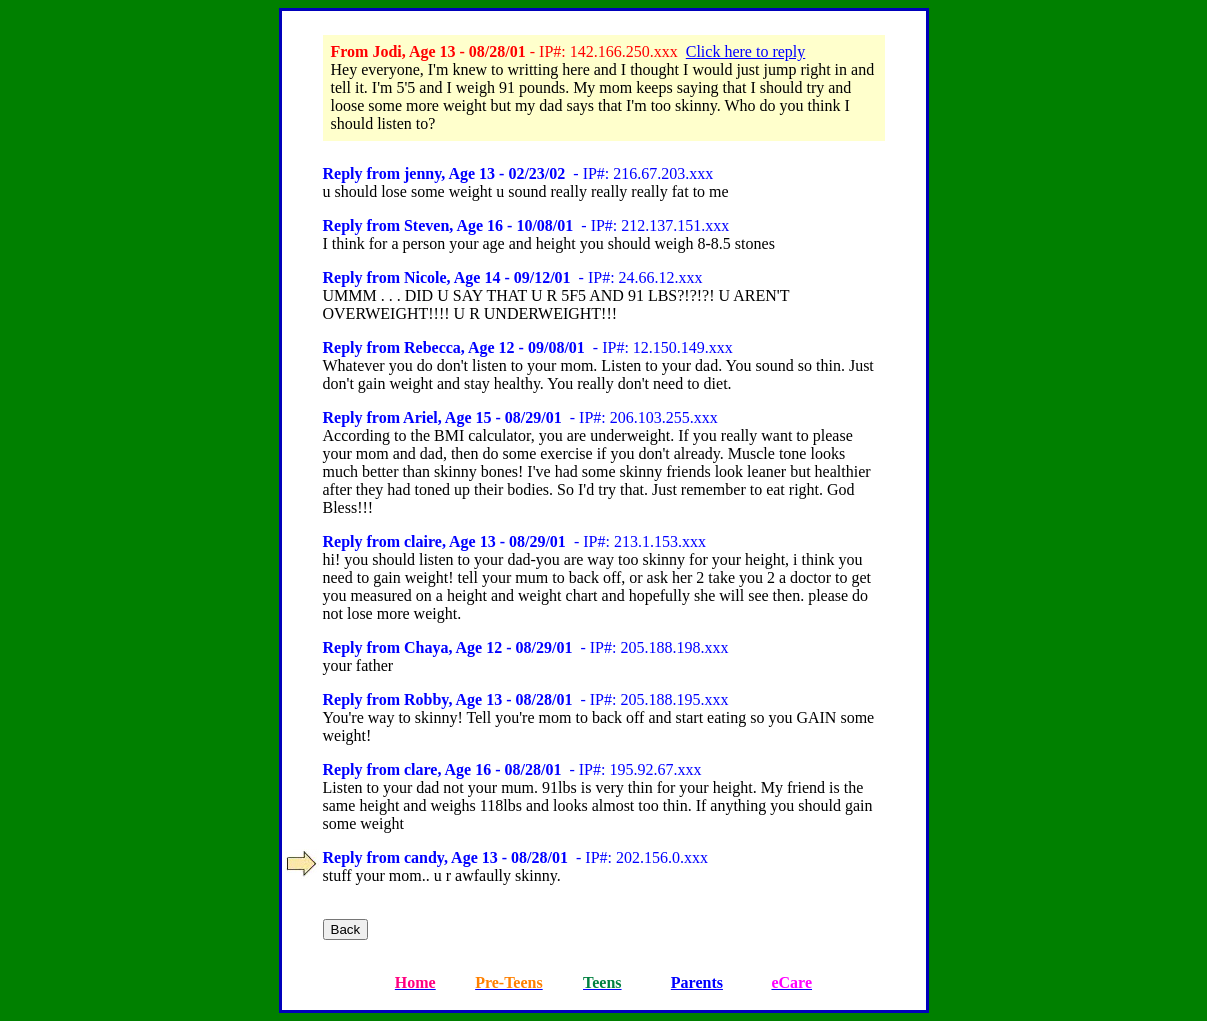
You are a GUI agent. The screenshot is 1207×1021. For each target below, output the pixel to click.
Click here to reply (746, 51)
